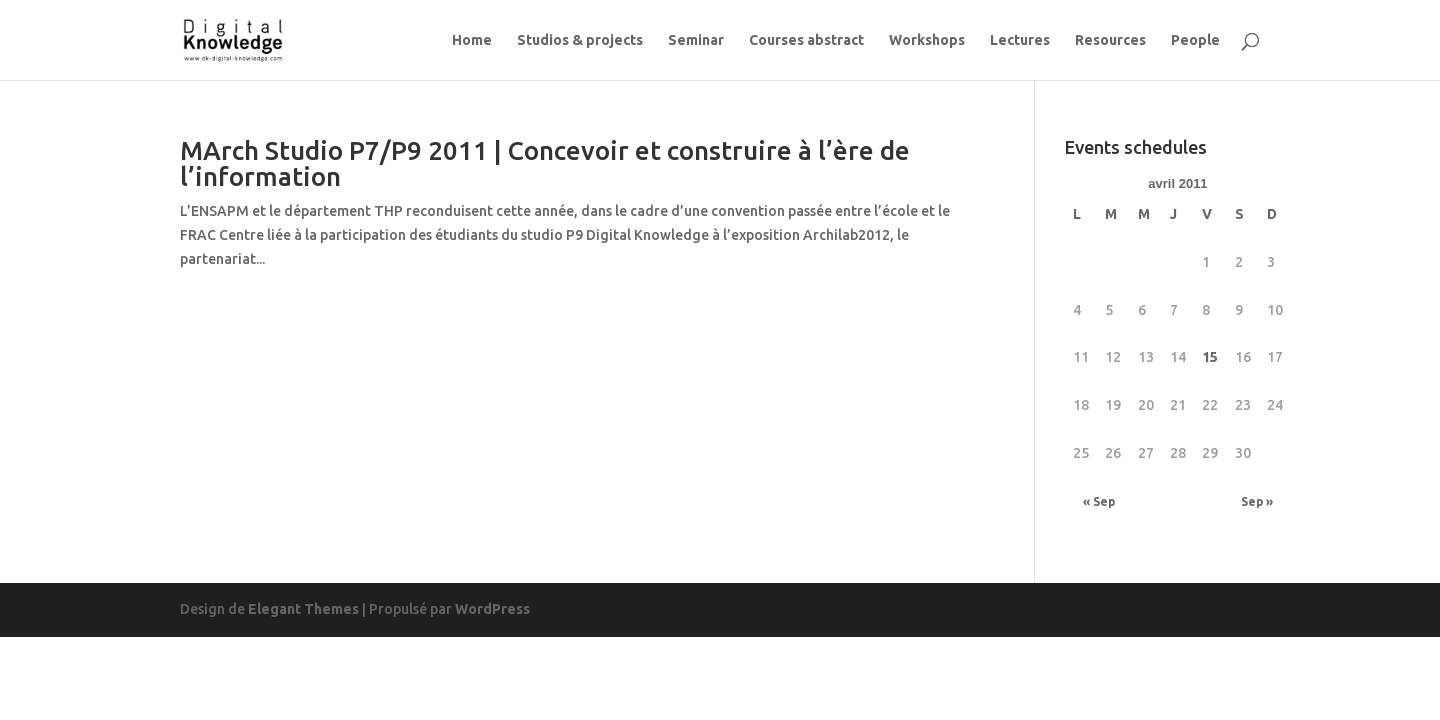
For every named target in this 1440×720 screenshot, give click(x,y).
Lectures (1020, 40)
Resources (1110, 40)
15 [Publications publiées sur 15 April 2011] (1210, 357)
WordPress (492, 609)
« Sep (1099, 501)
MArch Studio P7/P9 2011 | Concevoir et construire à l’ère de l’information (545, 163)
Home (472, 40)
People (1195, 40)
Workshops (927, 40)
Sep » (1257, 501)
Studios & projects (580, 40)
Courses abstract (806, 40)
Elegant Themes (303, 609)
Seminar (696, 40)
